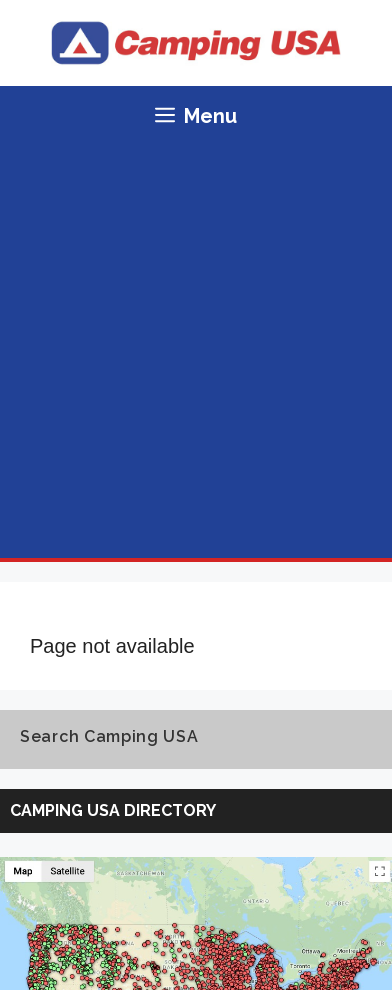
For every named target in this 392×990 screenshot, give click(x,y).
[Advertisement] (196, 352)
